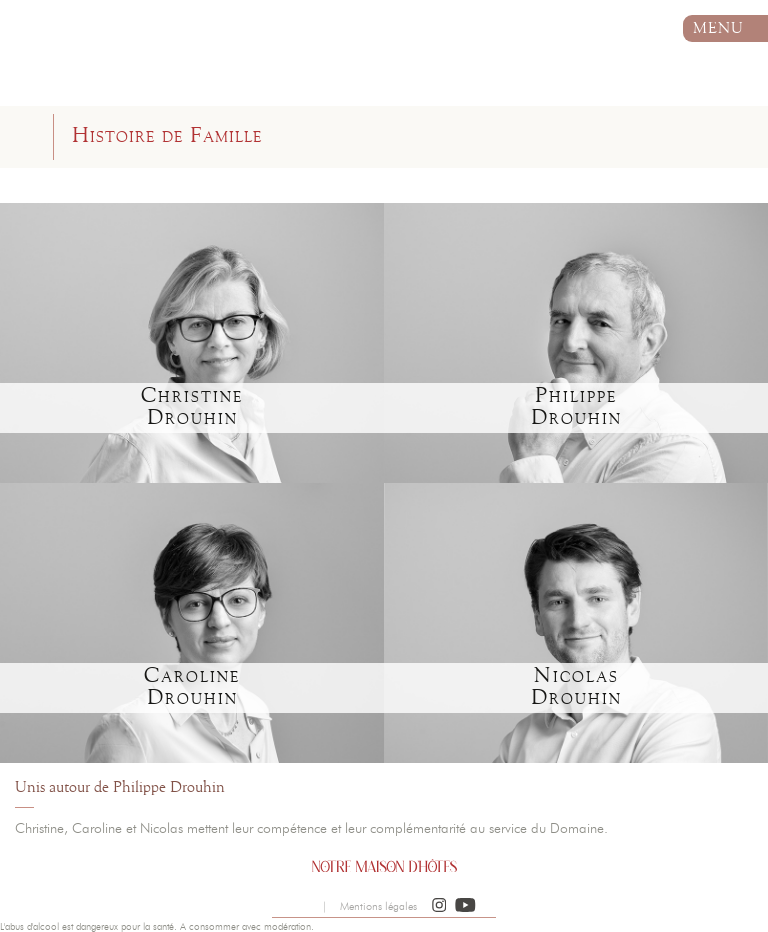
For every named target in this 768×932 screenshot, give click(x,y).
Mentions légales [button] (378, 906)
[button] (439, 906)
